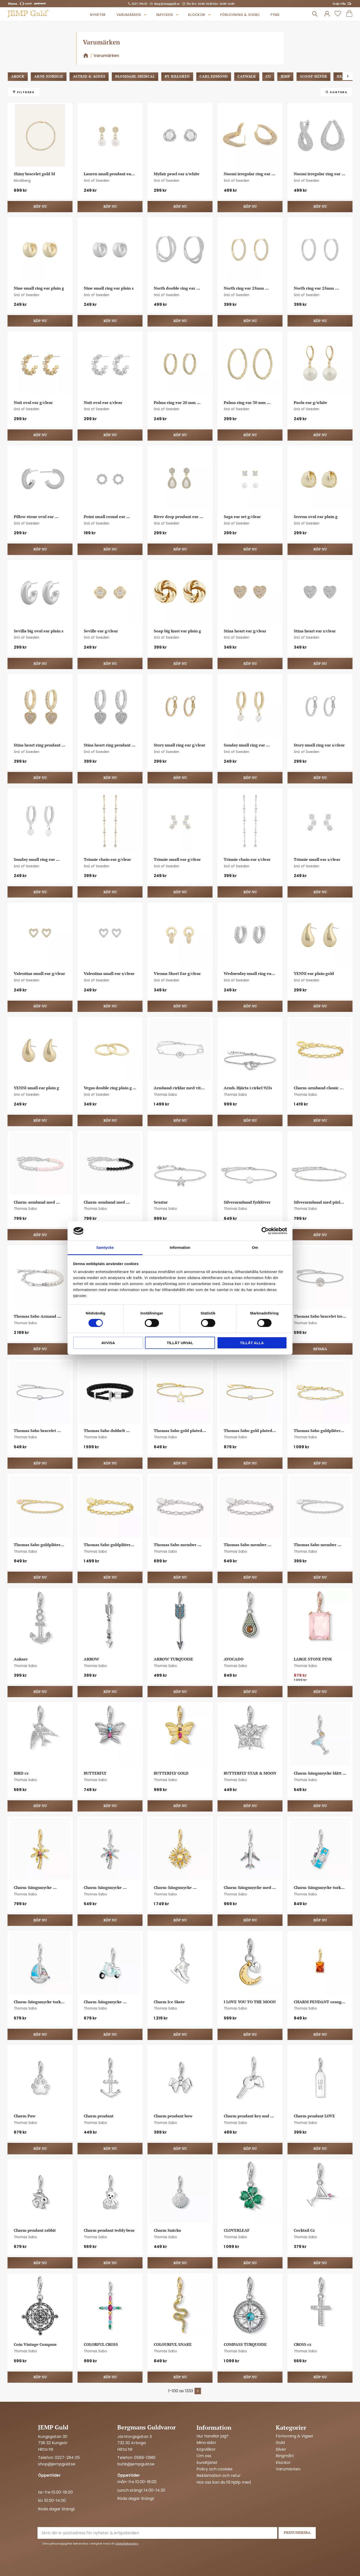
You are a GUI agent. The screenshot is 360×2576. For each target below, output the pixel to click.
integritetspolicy (127, 2544)
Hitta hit (46, 2449)
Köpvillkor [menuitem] (206, 2449)
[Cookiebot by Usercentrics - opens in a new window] (265, 1231)
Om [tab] (255, 1247)
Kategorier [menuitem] (291, 2427)
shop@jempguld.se (167, 3)
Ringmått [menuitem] (285, 2456)
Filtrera (25, 92)
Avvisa (108, 1343)
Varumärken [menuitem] (128, 14)
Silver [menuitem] (281, 2449)
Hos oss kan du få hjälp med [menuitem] (223, 2482)
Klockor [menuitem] (196, 14)
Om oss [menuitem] (203, 2456)
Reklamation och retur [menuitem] (218, 2475)
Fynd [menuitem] (275, 14)
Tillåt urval (180, 1343)
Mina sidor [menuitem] (206, 2442)
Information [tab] (180, 1247)
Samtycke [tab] (105, 1247)
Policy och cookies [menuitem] (214, 2469)
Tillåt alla (252, 1343)
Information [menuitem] (213, 2427)
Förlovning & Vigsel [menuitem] (240, 14)
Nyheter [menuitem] (98, 14)
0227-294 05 (139, 3)
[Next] (347, 76)
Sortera (338, 92)
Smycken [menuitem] (164, 14)
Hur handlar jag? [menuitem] (212, 2436)
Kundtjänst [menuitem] (207, 2462)
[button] (338, 14)
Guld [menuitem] (280, 2442)
